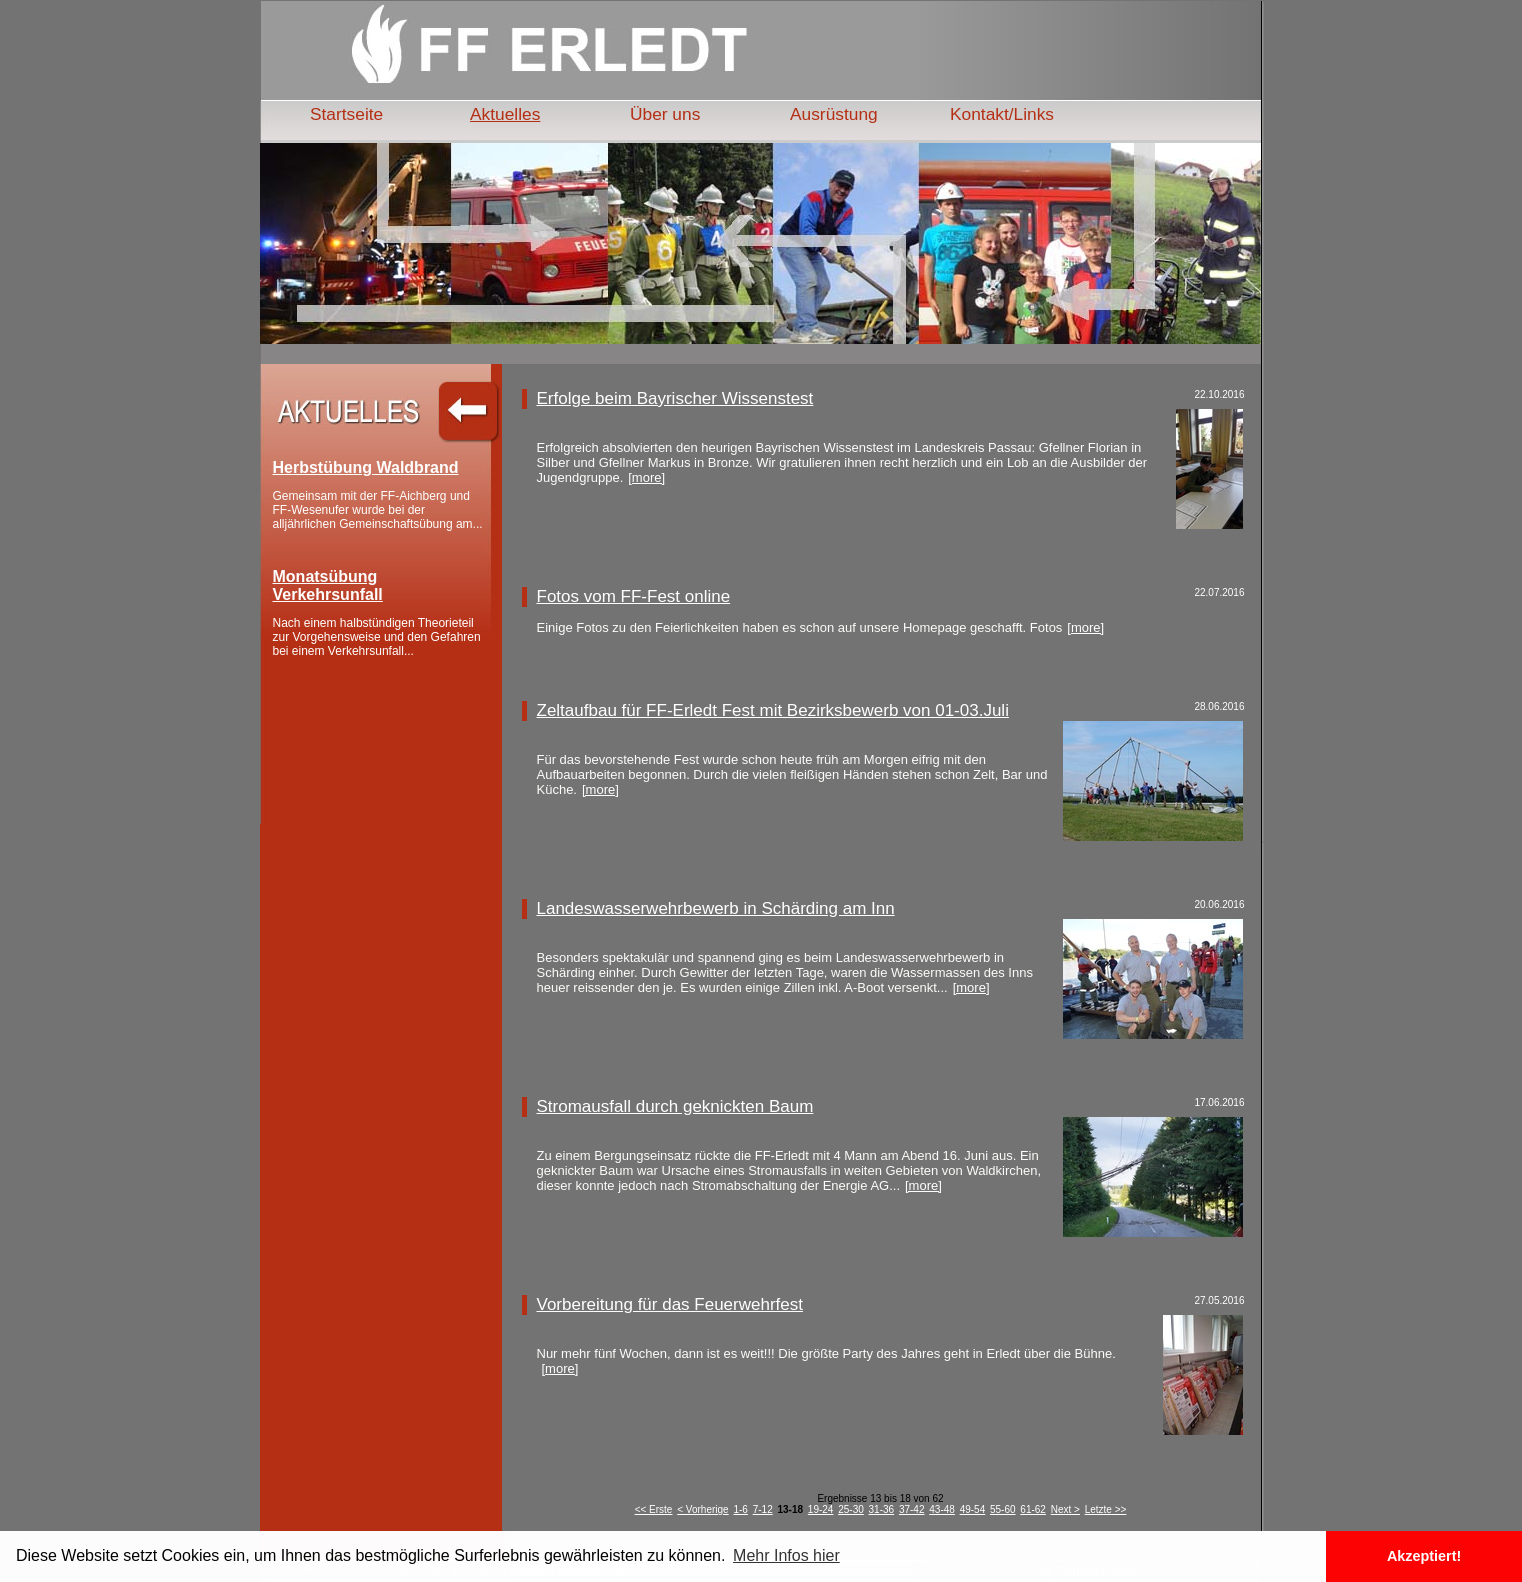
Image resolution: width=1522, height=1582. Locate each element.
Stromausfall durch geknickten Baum (675, 1106)
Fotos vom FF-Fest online (634, 596)
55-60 (1003, 1509)
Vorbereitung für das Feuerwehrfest (670, 1304)
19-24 (821, 1509)
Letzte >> (1106, 1509)
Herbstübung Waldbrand (366, 467)
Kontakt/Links (1002, 114)
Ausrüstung (834, 114)
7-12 (763, 1509)
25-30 (851, 1509)
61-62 (1033, 1509)
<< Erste (654, 1509)
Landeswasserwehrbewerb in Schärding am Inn (716, 908)
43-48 (942, 1509)
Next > (1065, 1509)
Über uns (665, 114)
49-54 (973, 1509)
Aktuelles (505, 114)
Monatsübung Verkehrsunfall (328, 585)
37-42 (912, 1509)
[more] (646, 477)
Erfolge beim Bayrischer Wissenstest (675, 398)
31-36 (882, 1509)
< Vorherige (702, 1509)
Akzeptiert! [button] (1424, 1556)
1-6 (740, 1509)
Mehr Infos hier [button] (786, 1555)
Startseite (346, 114)
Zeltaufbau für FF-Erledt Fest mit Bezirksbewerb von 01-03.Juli (773, 710)
